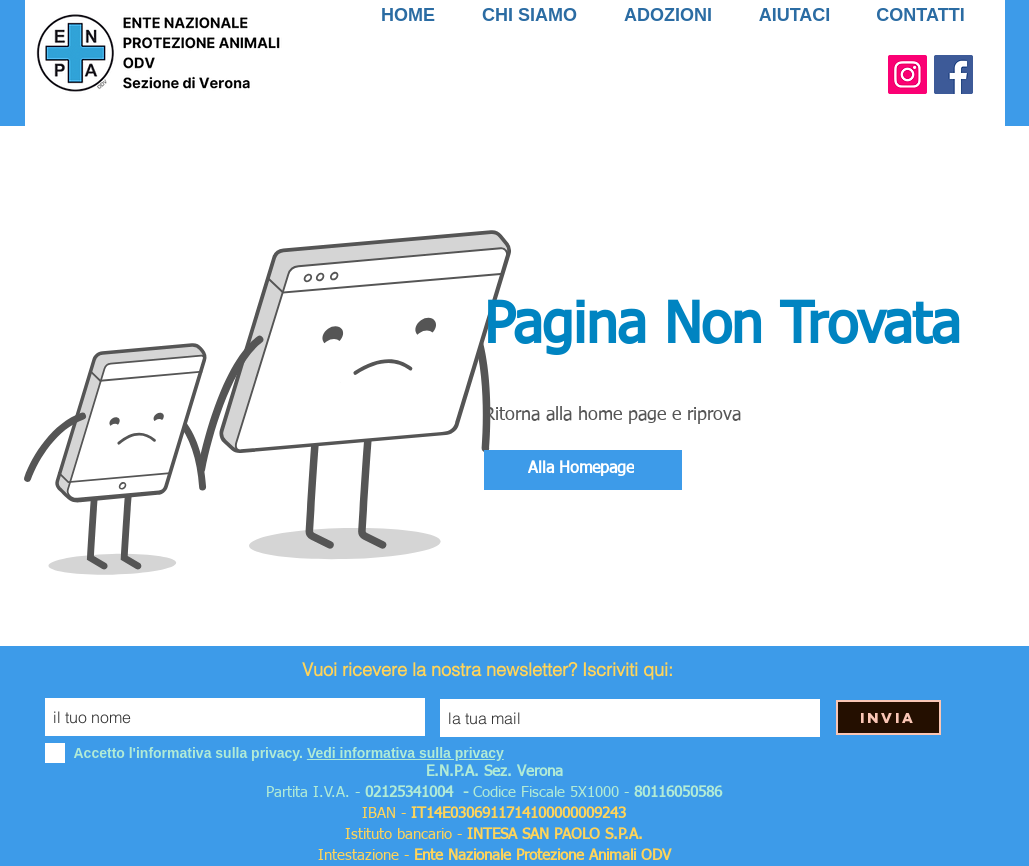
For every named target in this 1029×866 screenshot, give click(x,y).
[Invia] (888, 717)
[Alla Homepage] (583, 470)
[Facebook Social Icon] (953, 74)
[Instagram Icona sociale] (907, 74)
